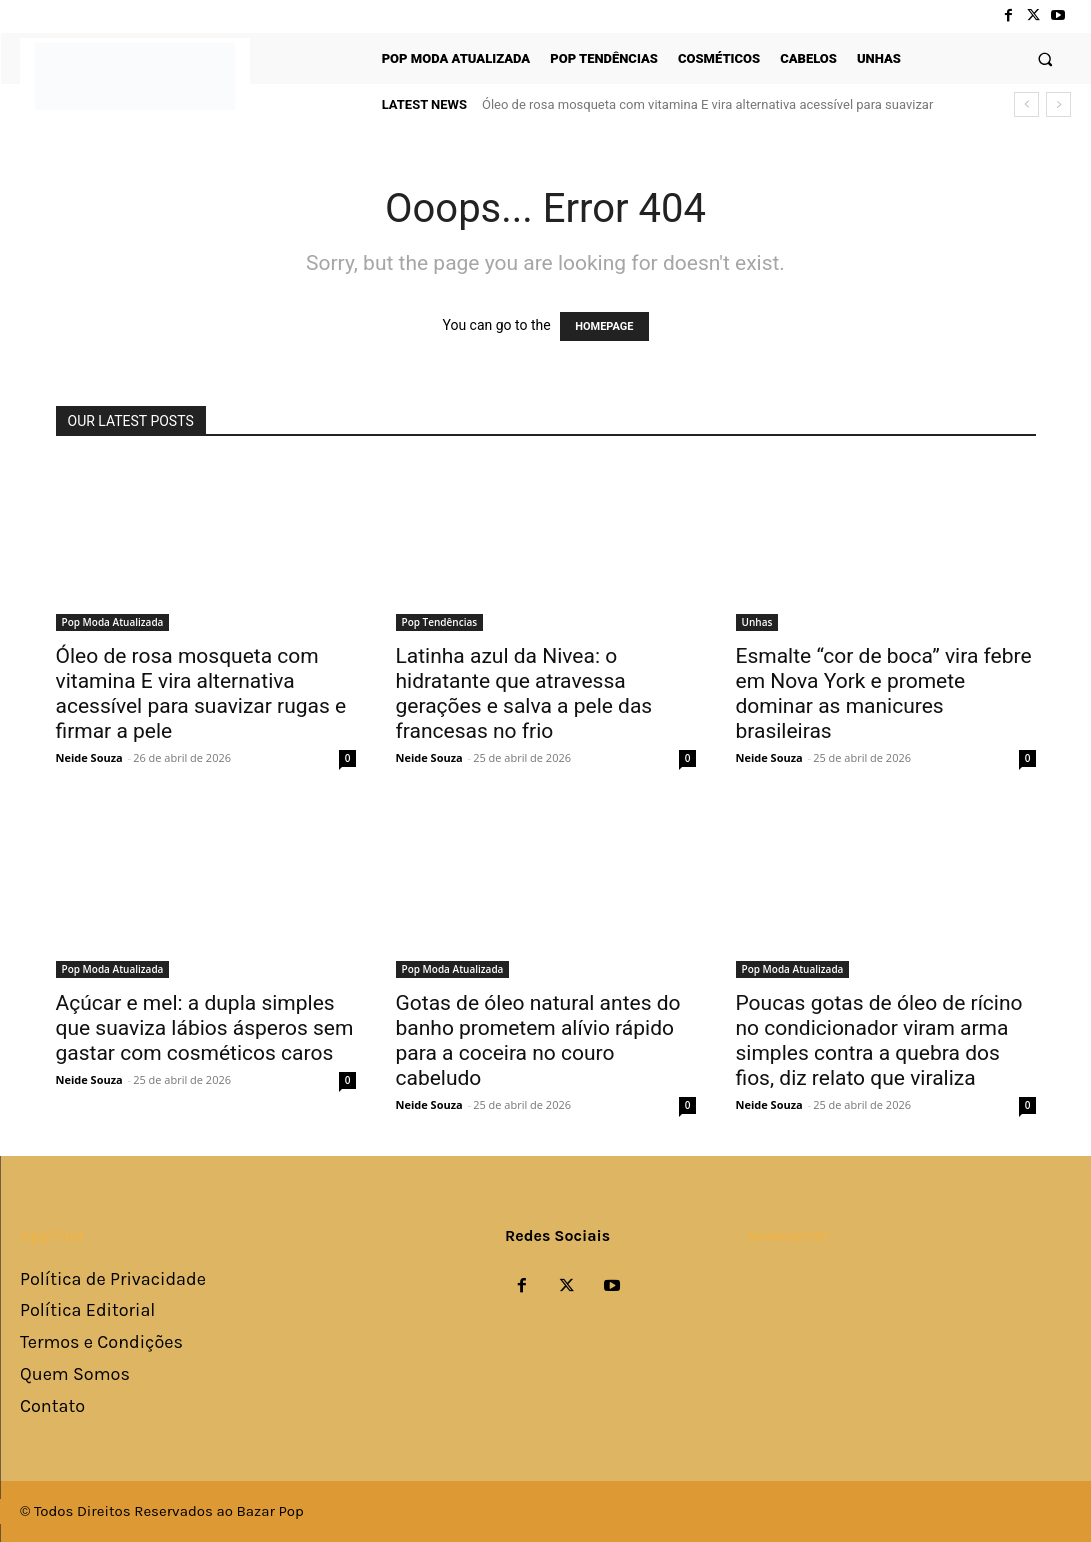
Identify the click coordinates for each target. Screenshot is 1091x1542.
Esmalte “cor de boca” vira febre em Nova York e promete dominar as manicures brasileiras (884, 693)
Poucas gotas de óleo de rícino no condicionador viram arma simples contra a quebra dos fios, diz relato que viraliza (879, 1040)
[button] (1045, 58)
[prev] (1026, 104)
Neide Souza (89, 757)
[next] (1058, 104)
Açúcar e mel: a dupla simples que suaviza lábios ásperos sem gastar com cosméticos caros (205, 1028)
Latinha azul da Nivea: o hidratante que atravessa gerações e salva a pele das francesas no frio (524, 693)
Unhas (757, 622)
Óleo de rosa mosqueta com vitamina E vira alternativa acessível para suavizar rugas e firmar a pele (201, 693)
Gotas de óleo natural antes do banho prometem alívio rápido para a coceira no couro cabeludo (538, 1040)
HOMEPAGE (604, 326)
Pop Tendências (440, 622)
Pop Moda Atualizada (113, 622)
